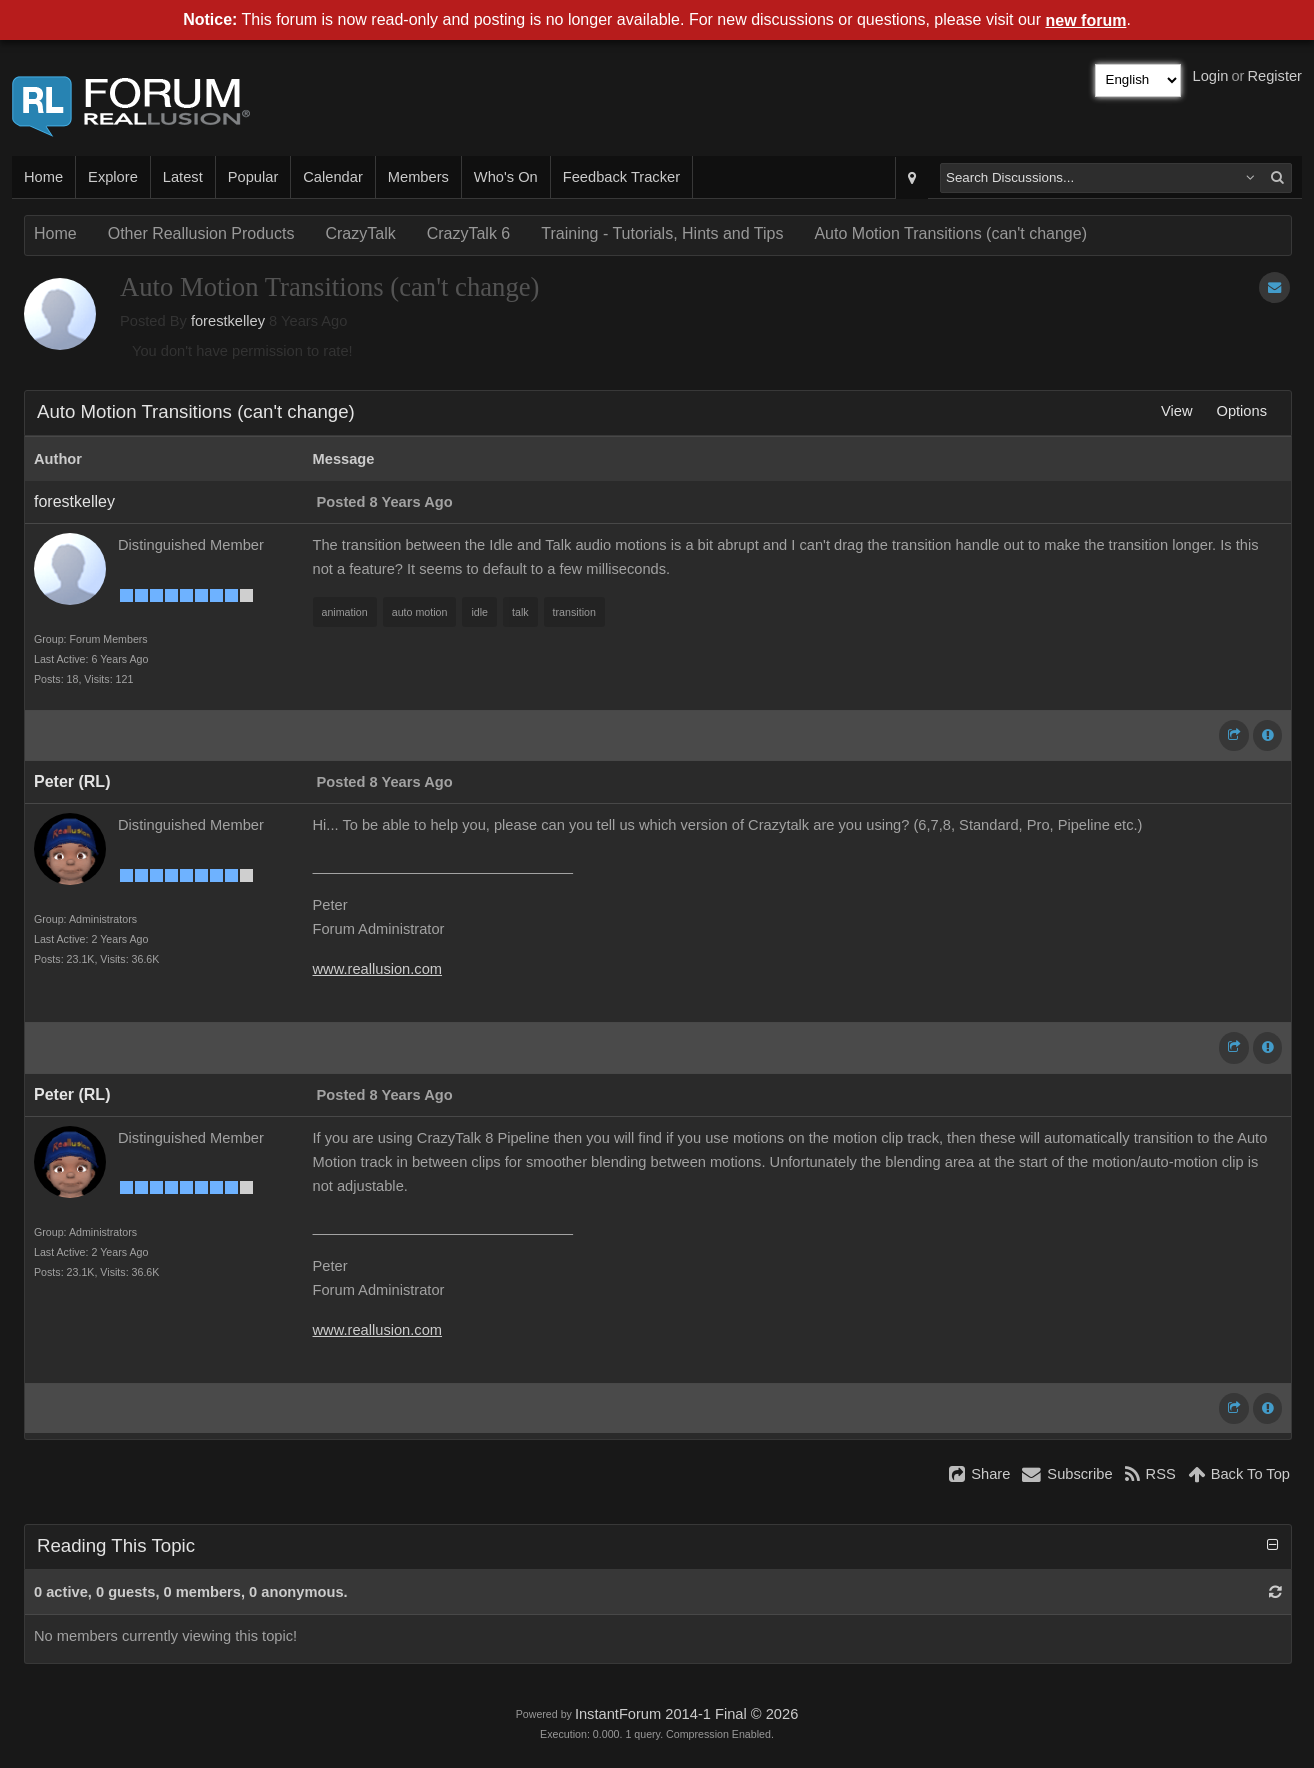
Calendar (332, 177)
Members (418, 177)
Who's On (506, 177)
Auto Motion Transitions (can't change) (950, 233)
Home (43, 177)
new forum (1086, 20)
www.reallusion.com (378, 969)
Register (1274, 76)
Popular (253, 177)
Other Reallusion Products (201, 233)
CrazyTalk (360, 233)
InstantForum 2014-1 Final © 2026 (686, 1714)
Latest (183, 177)
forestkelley (228, 321)
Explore (113, 177)
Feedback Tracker (621, 177)
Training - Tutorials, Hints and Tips (662, 233)
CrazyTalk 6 (469, 233)
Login (1211, 76)
